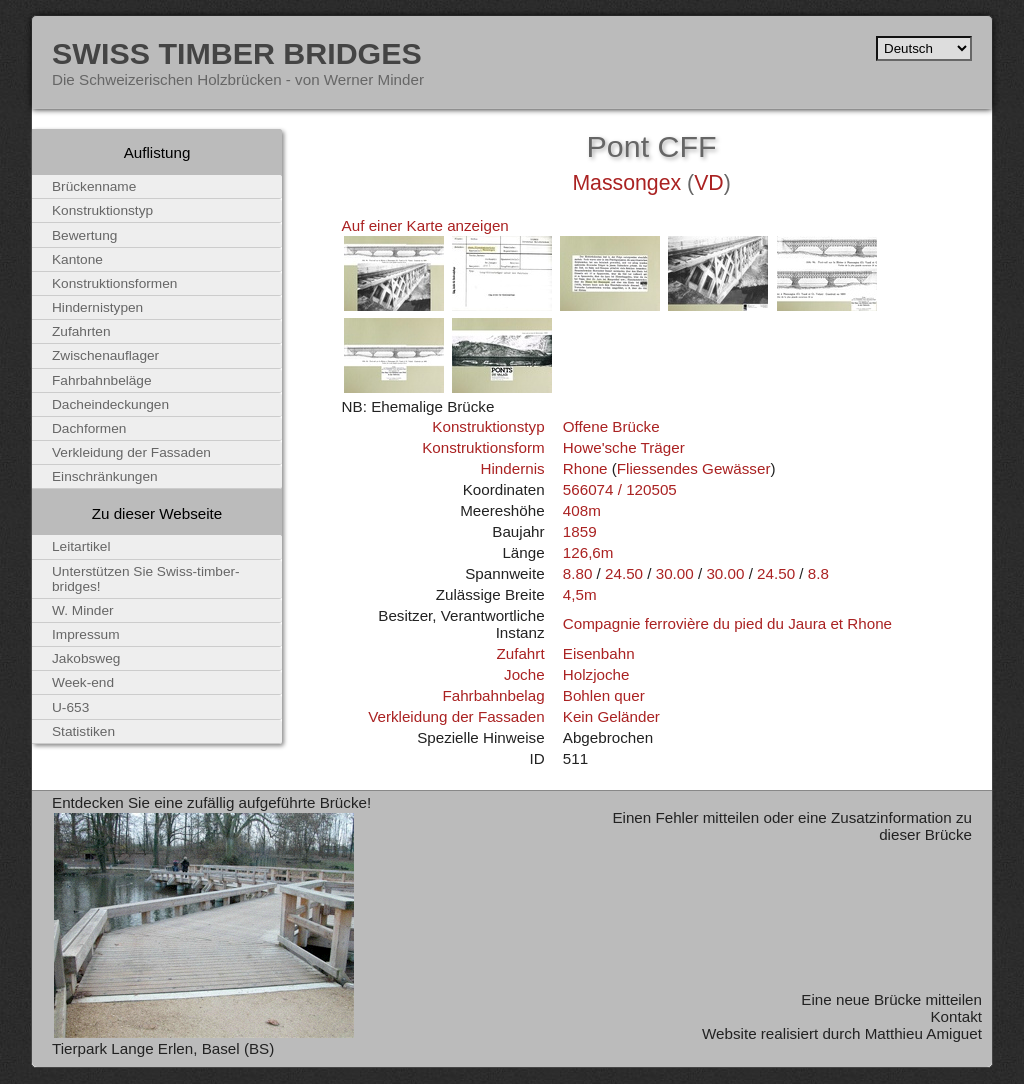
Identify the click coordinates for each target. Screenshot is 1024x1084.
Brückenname (94, 186)
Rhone (585, 468)
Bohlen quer (604, 695)
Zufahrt (520, 653)
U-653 (70, 707)
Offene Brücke (611, 426)
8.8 (818, 573)
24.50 (624, 573)
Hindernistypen (97, 307)
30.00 (675, 573)
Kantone (77, 259)
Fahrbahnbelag (493, 695)
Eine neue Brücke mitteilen (891, 999)
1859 (580, 531)
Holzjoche (596, 674)
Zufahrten (81, 331)
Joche (524, 674)
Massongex (626, 183)
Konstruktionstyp (488, 426)
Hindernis (512, 468)
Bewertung (84, 235)
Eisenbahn (599, 653)
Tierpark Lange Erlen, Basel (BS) (163, 1048)
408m (582, 510)
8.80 (578, 573)
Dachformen (89, 428)
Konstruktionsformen (114, 283)
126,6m (588, 552)
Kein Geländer (611, 716)
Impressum (86, 634)
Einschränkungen (105, 476)
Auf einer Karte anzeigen (425, 225)
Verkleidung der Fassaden (456, 716)
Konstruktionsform (483, 447)
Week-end (83, 682)
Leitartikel (81, 546)
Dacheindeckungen (110, 404)
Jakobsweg (86, 658)
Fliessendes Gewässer (694, 468)
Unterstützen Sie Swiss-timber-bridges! (146, 579)
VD (709, 183)
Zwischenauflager (105, 355)
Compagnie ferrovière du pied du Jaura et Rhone (727, 623)
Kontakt (956, 1016)
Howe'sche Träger (624, 447)
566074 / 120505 (620, 489)
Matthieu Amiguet (923, 1033)
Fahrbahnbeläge (102, 380)
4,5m (580, 594)
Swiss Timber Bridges (237, 53)
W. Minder (83, 610)
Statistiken (83, 731)
